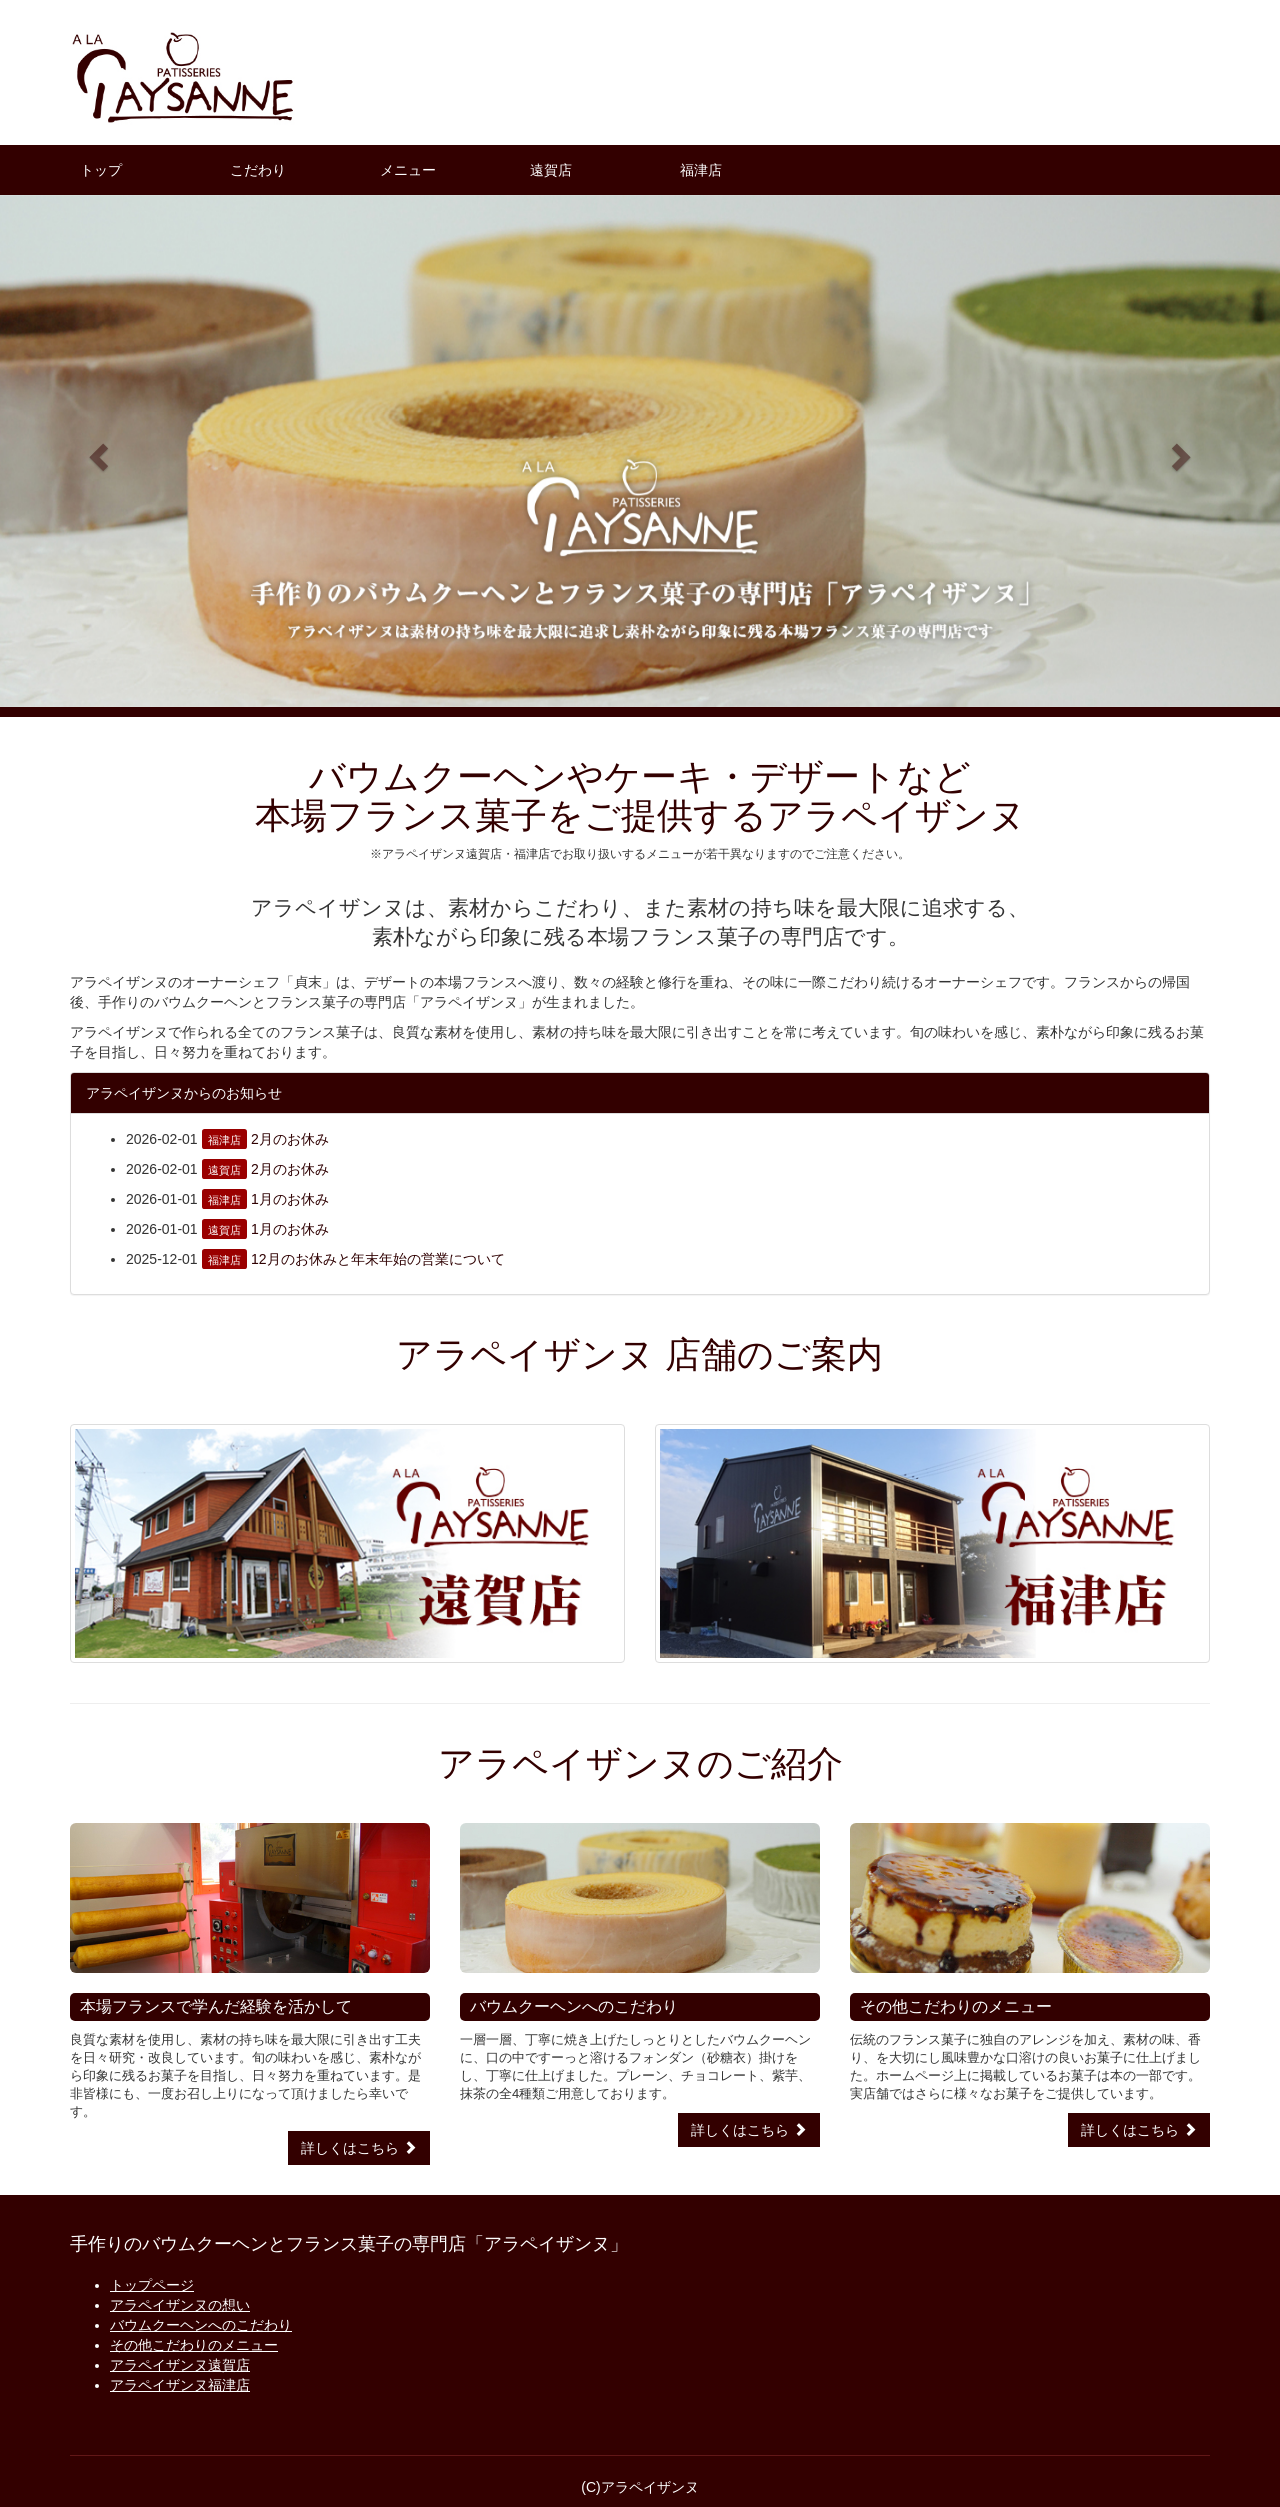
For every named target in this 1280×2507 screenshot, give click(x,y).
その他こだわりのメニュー (194, 2345)
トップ (101, 170)
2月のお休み (290, 1139)
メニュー (408, 170)
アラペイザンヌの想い (180, 2305)
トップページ (152, 2285)
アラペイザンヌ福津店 (180, 2385)
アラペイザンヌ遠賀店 (180, 2365)
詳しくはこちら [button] (359, 2148)
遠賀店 (551, 170)
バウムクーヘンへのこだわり (201, 2325)
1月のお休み (290, 1199)
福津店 (701, 170)
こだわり (258, 170)
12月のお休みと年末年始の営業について (378, 1259)
